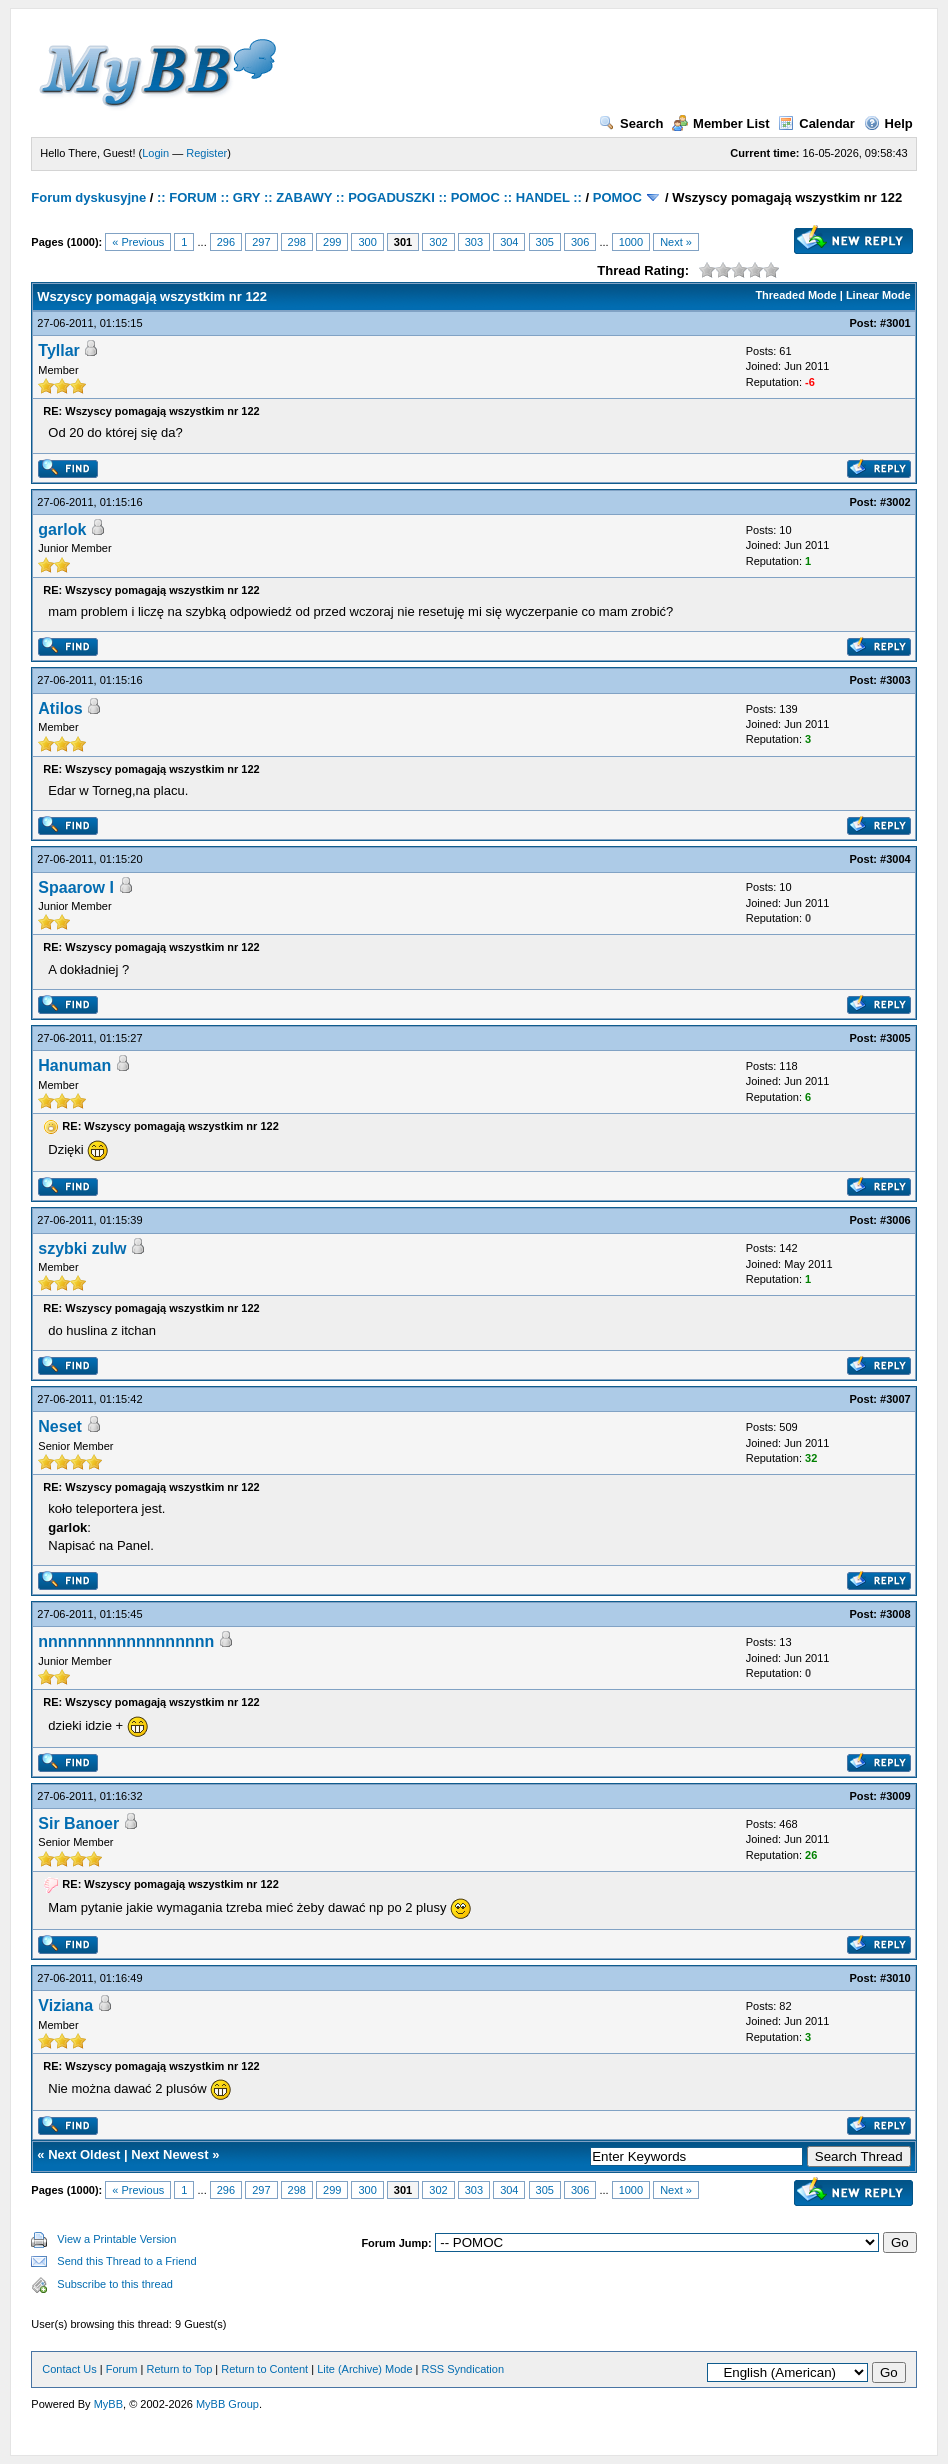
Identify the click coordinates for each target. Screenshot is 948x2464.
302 (438, 242)
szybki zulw (82, 1248)
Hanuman (74, 1065)
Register (206, 153)
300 (367, 242)
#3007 (895, 1399)
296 (226, 242)
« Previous (138, 242)
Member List (721, 123)
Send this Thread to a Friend (126, 2261)
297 (261, 242)
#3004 (895, 859)
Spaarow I (76, 887)
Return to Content (264, 2369)
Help (888, 123)
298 (297, 242)
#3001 (895, 323)
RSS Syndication (462, 2369)
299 (332, 242)
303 (474, 242)
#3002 (895, 502)
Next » (676, 242)
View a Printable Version (116, 2239)
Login (155, 153)
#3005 (895, 1038)
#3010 (895, 1978)
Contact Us (69, 2369)
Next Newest (169, 2154)
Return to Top (179, 2369)
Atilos (60, 708)
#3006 (895, 1220)
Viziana (65, 2005)
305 (545, 242)
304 (509, 242)
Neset (60, 1426)
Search (631, 123)
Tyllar (59, 350)
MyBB (108, 2404)
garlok (62, 529)
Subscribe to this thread (115, 2284)
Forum (122, 2369)
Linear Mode (878, 295)
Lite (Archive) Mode (364, 2369)
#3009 (895, 1796)
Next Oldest (84, 2154)
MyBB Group (227, 2404)
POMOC (617, 197)
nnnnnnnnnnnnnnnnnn (126, 1641)
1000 (631, 242)
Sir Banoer (78, 1823)
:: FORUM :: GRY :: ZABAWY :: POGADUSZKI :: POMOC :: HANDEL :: (369, 197)
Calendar (816, 123)
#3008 (895, 1614)
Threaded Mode (795, 295)
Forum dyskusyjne (88, 197)
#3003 (895, 680)
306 (580, 242)
